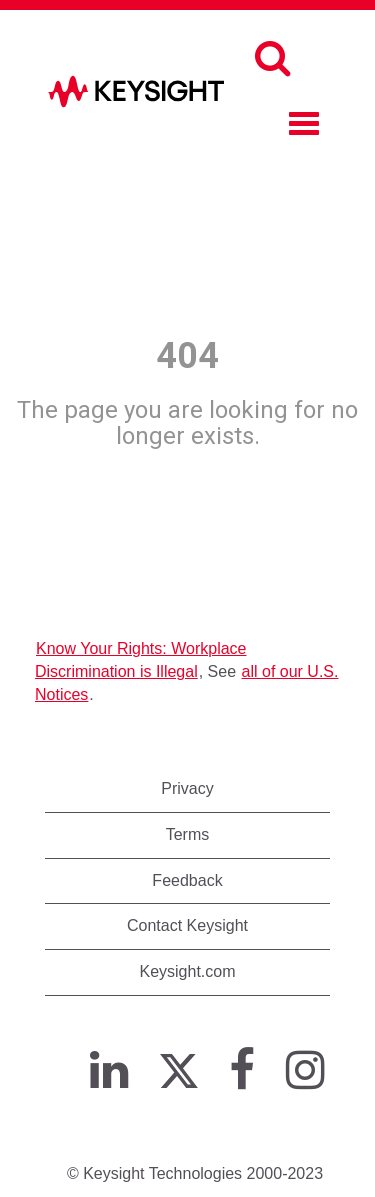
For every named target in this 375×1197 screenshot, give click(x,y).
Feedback (187, 880)
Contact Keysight (187, 925)
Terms (188, 834)
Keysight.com (187, 971)
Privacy (187, 788)
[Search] (272, 58)
